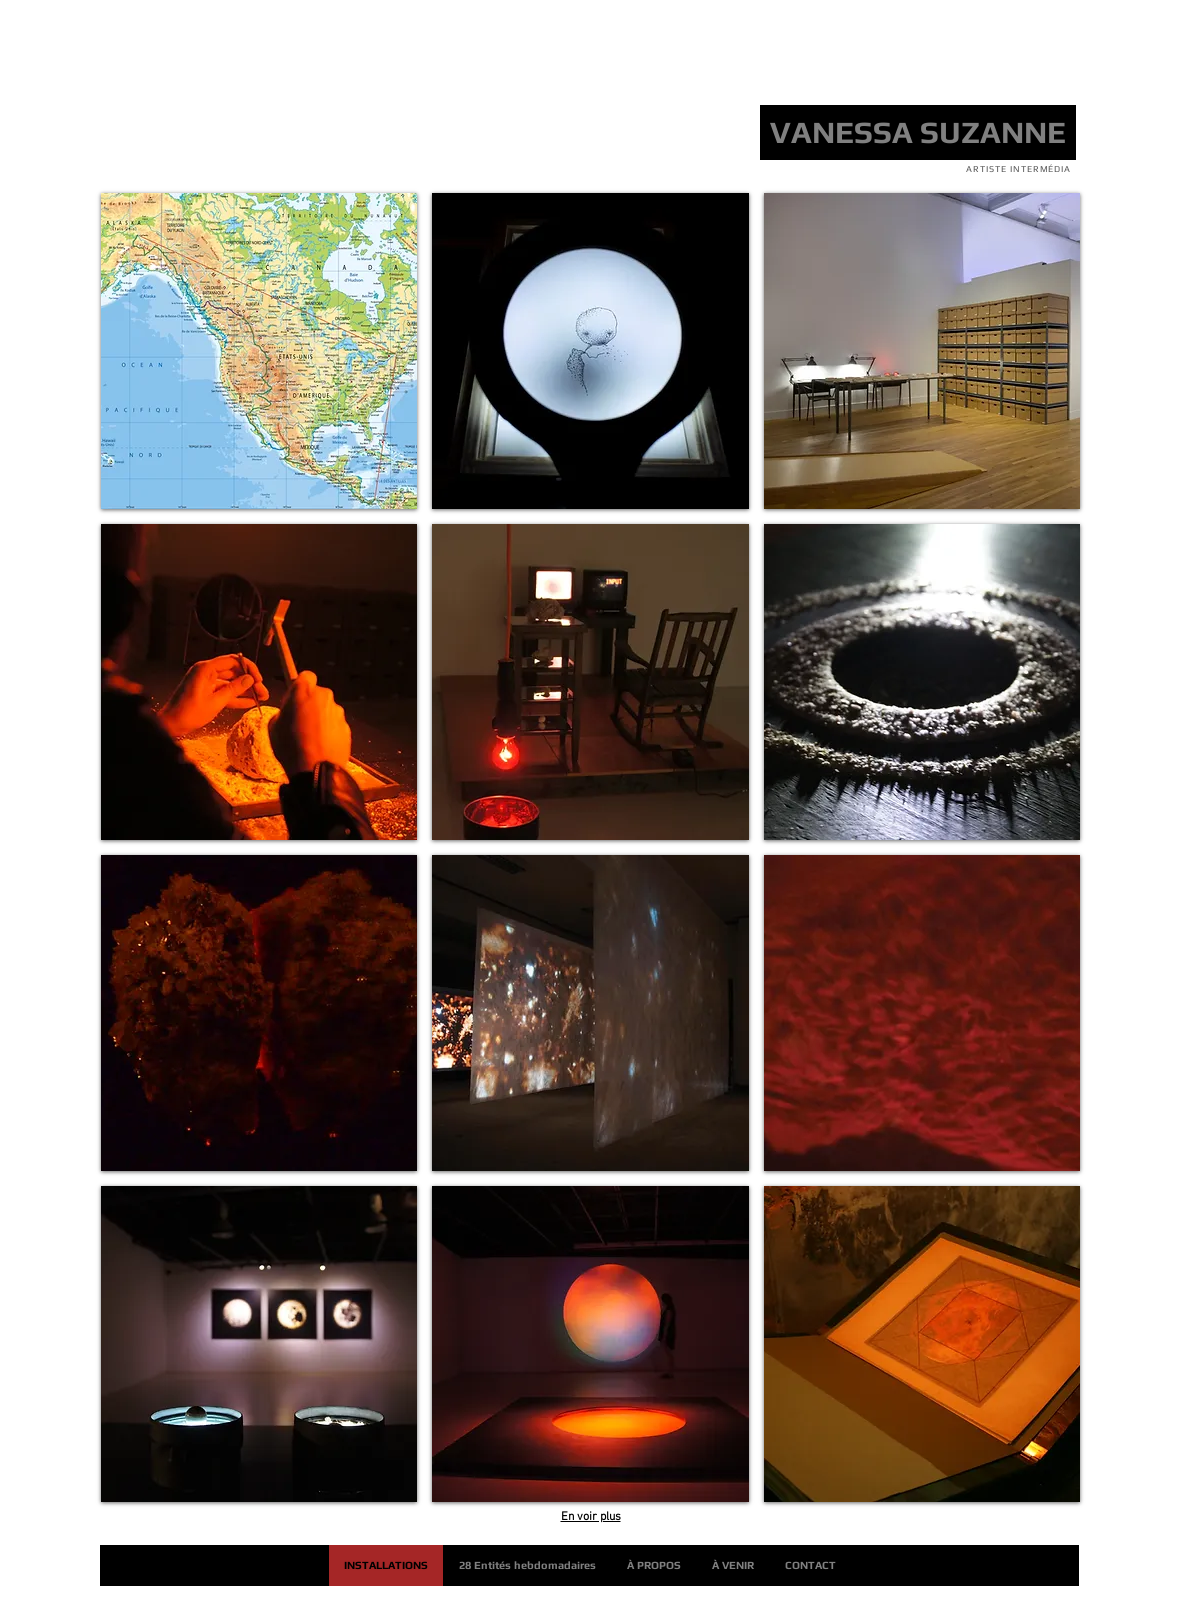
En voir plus (591, 1517)
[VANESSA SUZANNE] (918, 132)
